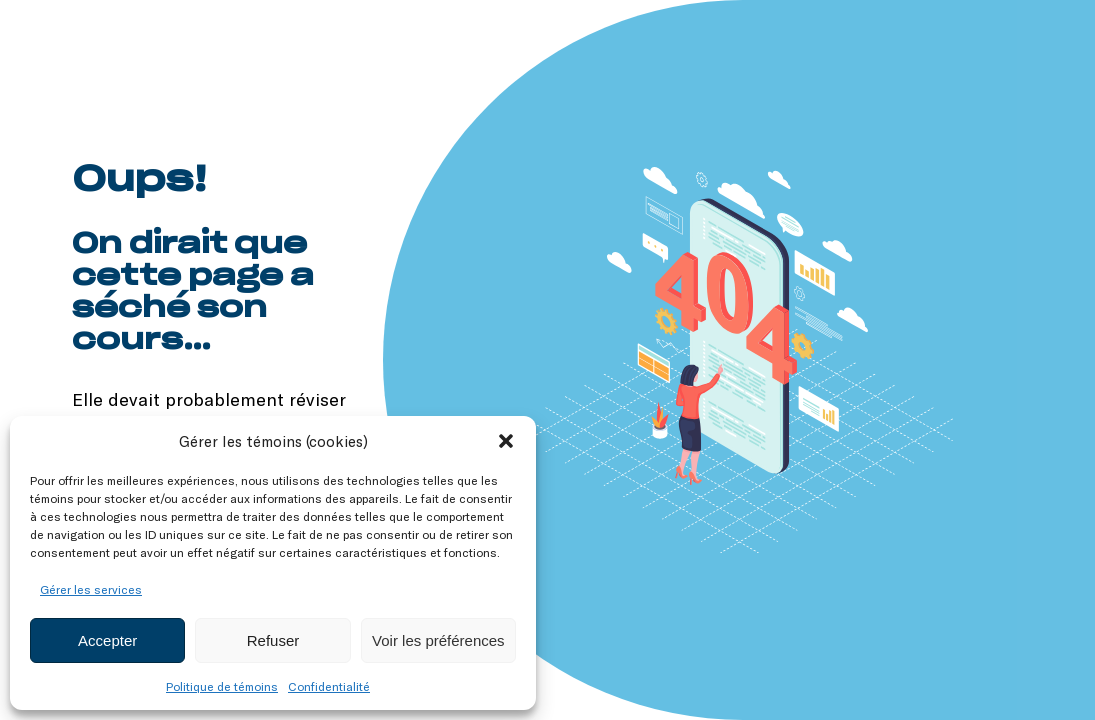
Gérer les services (91, 589)
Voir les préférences (438, 640)
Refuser (273, 640)
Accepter (107, 640)
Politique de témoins (222, 686)
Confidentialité (329, 686)
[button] (506, 441)
